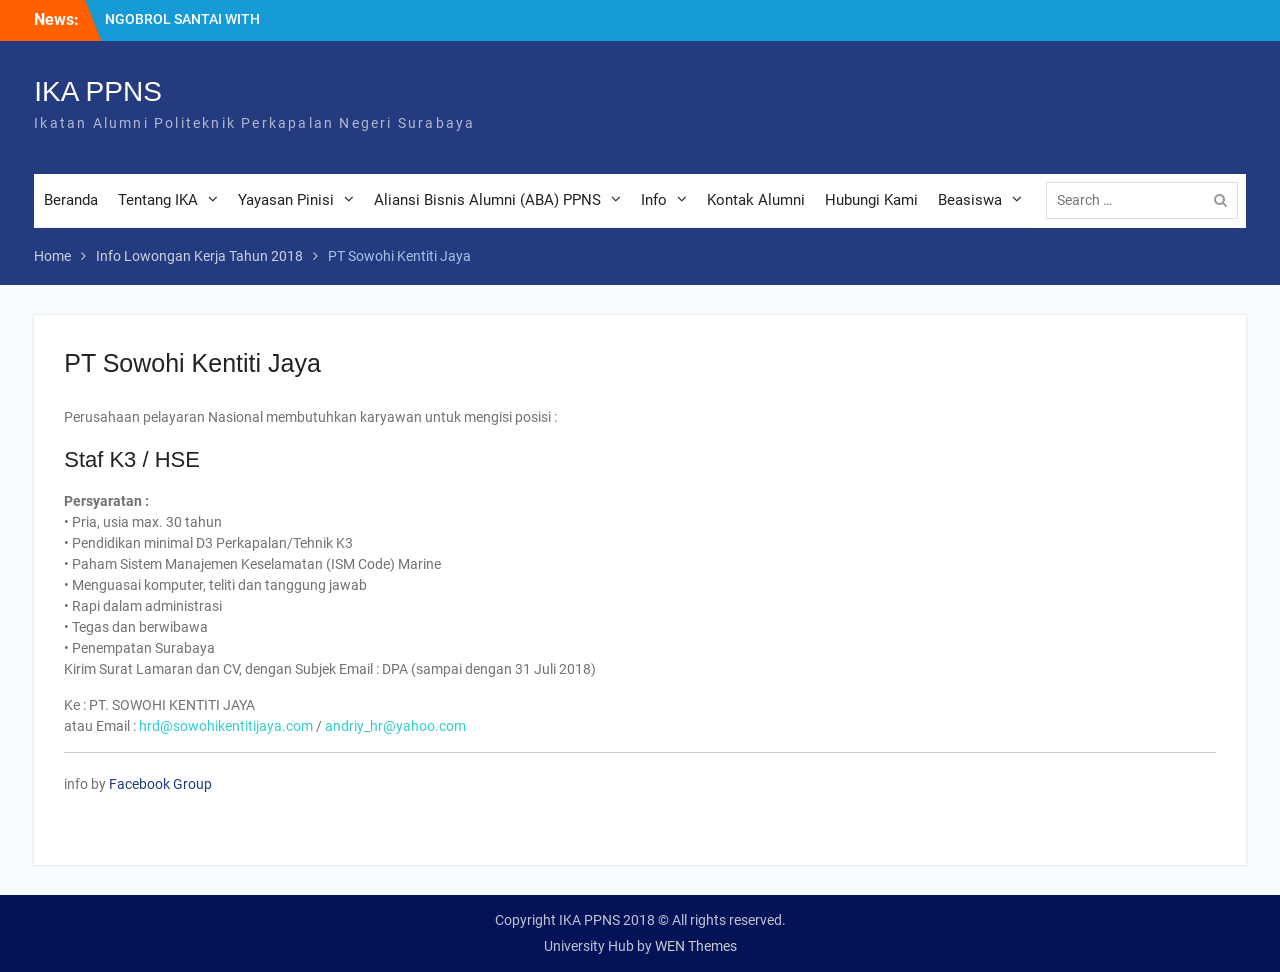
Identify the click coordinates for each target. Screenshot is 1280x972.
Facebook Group (160, 784)
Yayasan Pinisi (286, 200)
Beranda (71, 200)
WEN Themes (696, 946)
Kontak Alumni (756, 200)
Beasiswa (970, 200)
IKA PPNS (98, 91)
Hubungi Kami (871, 200)
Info (654, 200)
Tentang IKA (158, 200)
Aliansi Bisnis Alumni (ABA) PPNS (487, 200)
